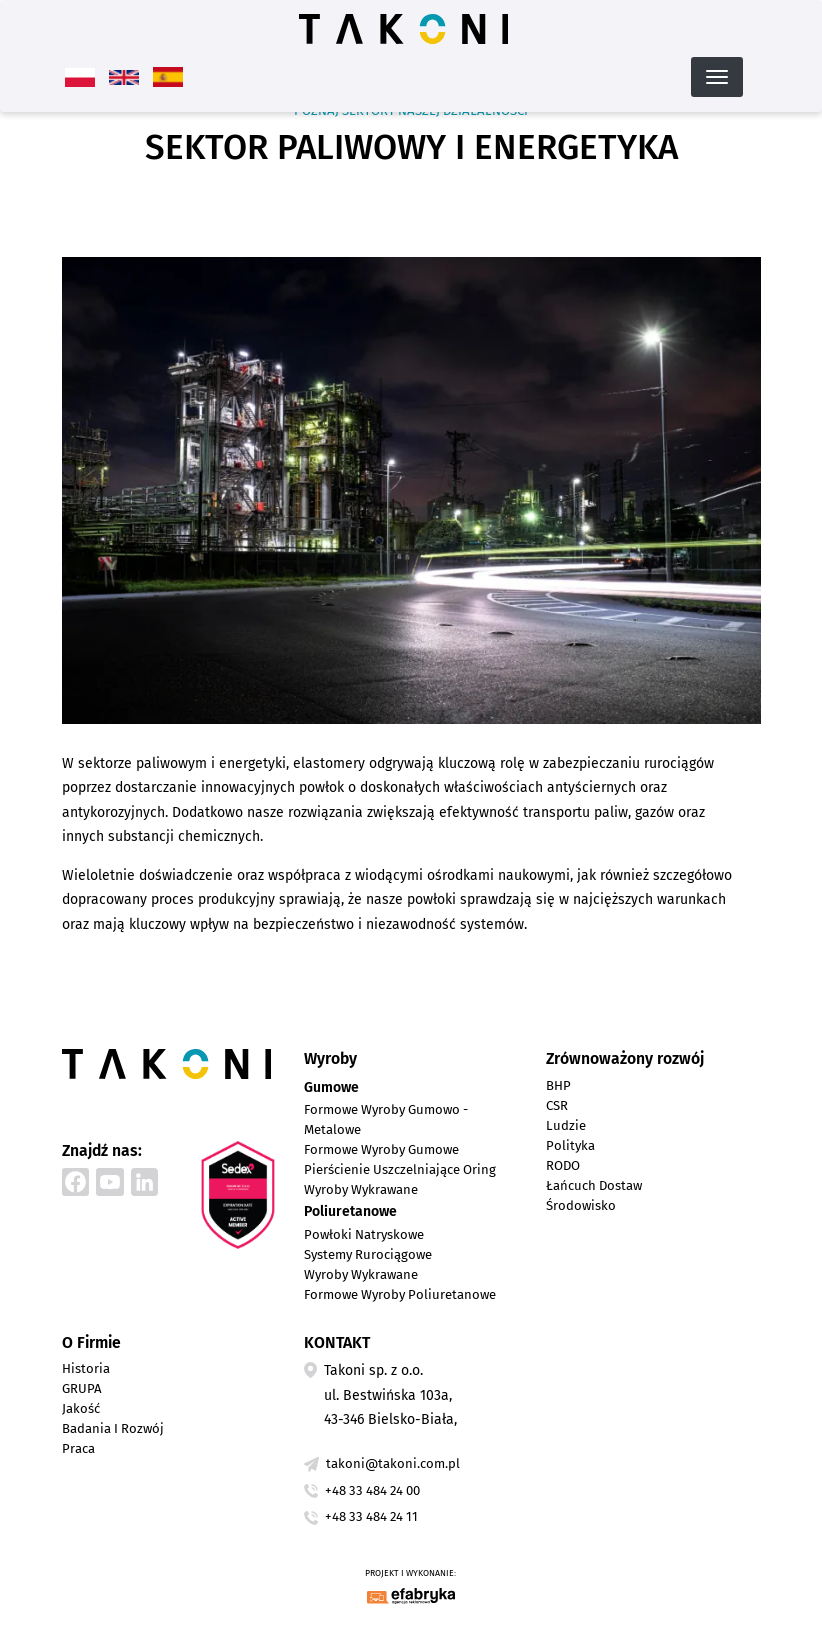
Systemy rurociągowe (368, 1254)
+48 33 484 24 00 (372, 1490)
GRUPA (82, 1388)
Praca (78, 1448)
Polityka (570, 1145)
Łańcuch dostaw (594, 1185)
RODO (563, 1165)
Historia (86, 1368)
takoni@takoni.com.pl (393, 1463)
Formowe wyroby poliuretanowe (400, 1294)
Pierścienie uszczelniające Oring (400, 1169)
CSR (557, 1105)
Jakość (81, 1408)
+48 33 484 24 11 (371, 1516)
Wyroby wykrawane (361, 1189)
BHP (558, 1085)
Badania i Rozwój (113, 1428)
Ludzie (566, 1125)
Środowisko (581, 1205)
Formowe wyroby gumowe (381, 1149)
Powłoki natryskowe (364, 1234)
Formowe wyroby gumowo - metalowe (386, 1119)
